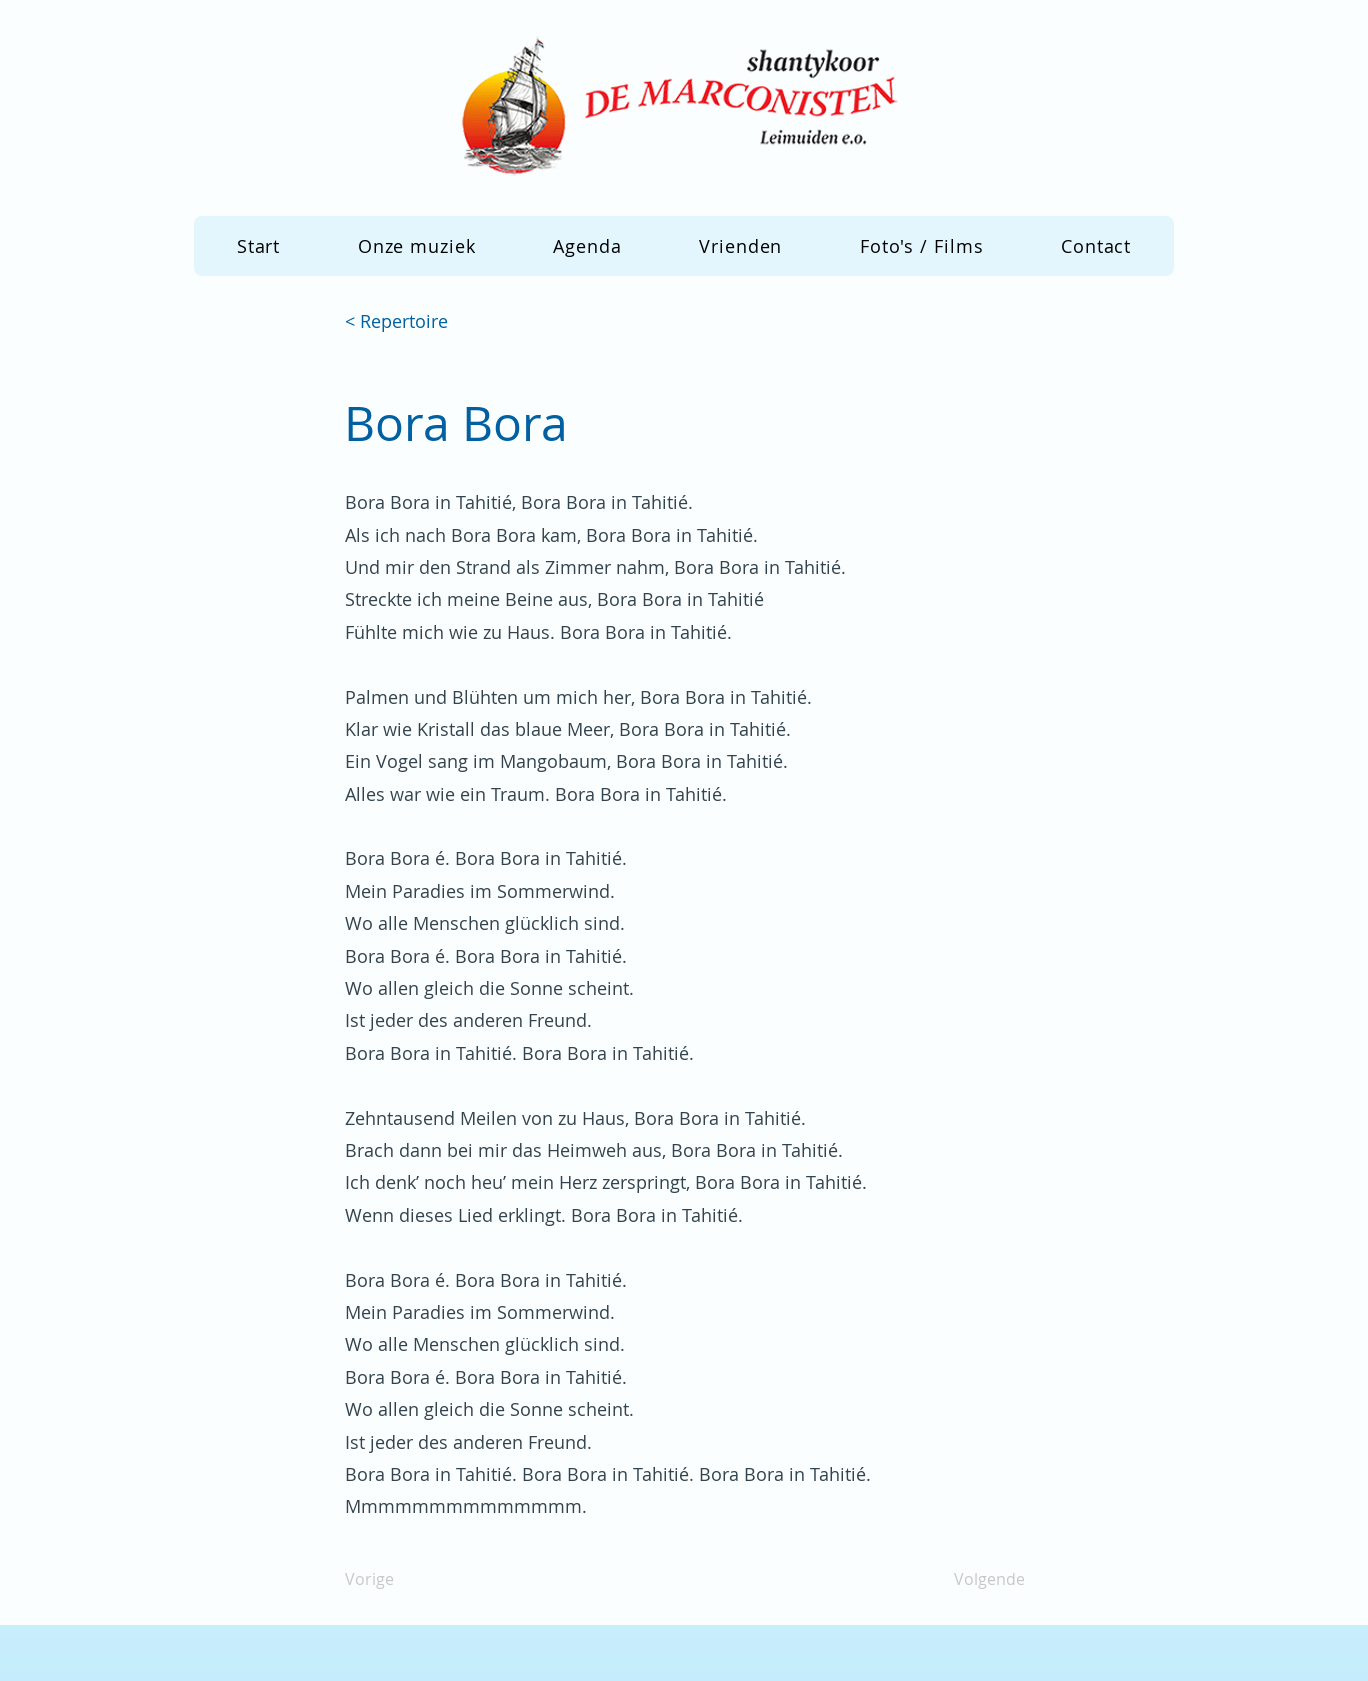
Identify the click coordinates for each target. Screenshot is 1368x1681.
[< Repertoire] (411, 322)
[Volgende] (975, 1580)
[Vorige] (411, 1580)
